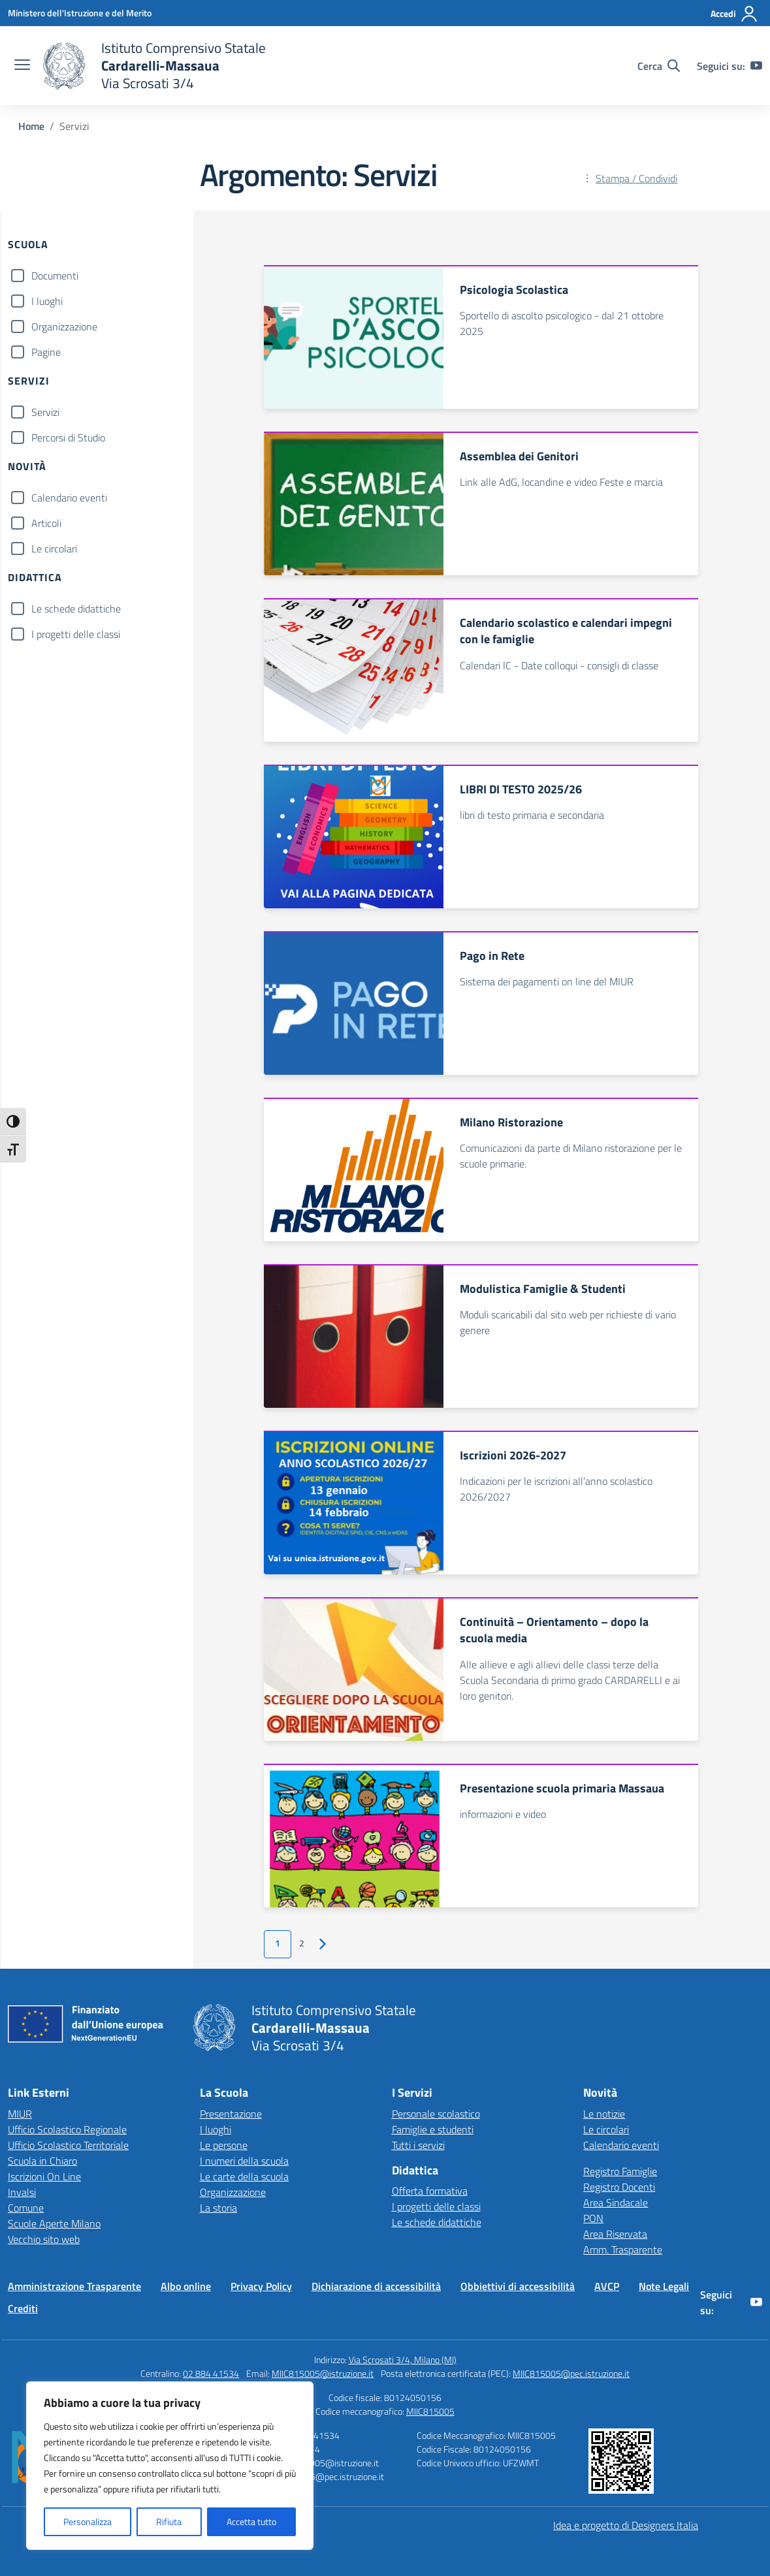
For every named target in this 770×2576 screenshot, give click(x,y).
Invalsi (22, 2192)
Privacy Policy (261, 2286)
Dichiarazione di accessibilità (376, 2286)
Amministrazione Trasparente (74, 2286)
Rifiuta (169, 2521)
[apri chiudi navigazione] (22, 66)
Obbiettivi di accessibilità (517, 2286)
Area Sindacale (615, 2202)
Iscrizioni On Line (44, 2176)
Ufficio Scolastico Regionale (67, 2129)
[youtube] (756, 66)
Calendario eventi (69, 497)
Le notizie (604, 2114)
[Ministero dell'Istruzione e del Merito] (80, 13)
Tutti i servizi (418, 2145)
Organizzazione (64, 326)
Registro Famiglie (620, 2171)
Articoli (46, 523)
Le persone (224, 2145)
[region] (169, 2465)
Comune (26, 2208)
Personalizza (87, 2521)
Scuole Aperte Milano (54, 2223)
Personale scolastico (436, 2114)
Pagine (46, 352)
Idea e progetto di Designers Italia (625, 2525)
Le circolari (54, 548)
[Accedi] (734, 13)
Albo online (186, 2286)
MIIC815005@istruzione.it (323, 2373)
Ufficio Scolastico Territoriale (68, 2145)
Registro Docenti (619, 2187)
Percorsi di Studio (68, 437)
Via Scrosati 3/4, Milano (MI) (403, 2359)
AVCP (606, 2286)
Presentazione (231, 2114)
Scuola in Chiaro (42, 2161)
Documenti (54, 275)
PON (593, 2218)
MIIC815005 (430, 2411)
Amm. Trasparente (622, 2249)
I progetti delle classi (75, 634)
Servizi (45, 412)
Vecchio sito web (44, 2239)
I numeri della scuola (244, 2161)
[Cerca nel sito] (659, 65)
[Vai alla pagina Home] (31, 126)
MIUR (20, 2114)
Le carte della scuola (244, 2176)
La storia (218, 2208)
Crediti (23, 2308)
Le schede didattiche (76, 608)
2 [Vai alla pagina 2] (301, 1943)
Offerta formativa (430, 2191)
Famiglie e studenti (432, 2129)
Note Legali (664, 2286)
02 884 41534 (211, 2373)
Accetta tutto (251, 2521)
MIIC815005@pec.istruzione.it (571, 2373)
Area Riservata (615, 2234)
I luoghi (47, 301)
